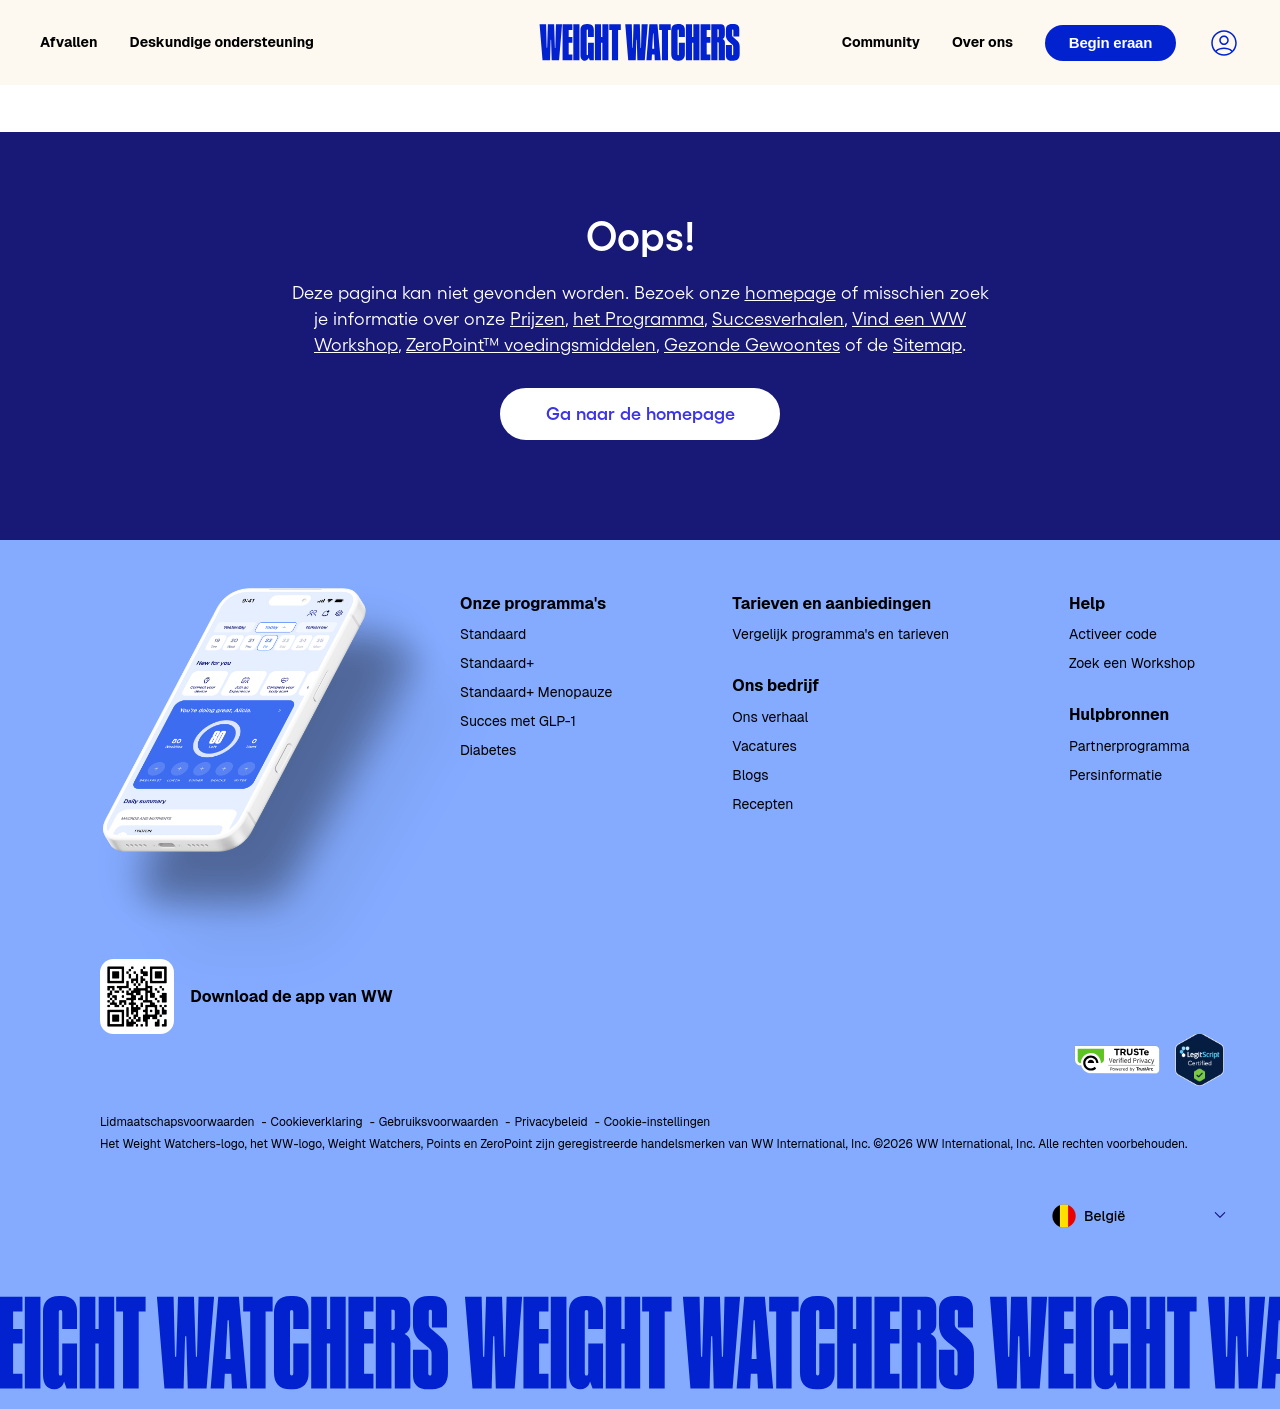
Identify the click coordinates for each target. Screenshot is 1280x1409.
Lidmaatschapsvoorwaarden (177, 1122)
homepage (790, 293)
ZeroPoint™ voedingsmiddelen (531, 345)
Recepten (762, 804)
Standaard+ (497, 663)
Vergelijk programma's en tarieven (840, 634)
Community (881, 42)
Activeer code (1113, 634)
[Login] (1110, 43)
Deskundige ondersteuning (222, 42)
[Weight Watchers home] (640, 42)
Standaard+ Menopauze (536, 692)
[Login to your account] (1224, 43)
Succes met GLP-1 (518, 721)
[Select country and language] (1140, 1216)
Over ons (982, 42)
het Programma (638, 319)
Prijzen (537, 319)
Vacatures (764, 746)
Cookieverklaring (317, 1122)
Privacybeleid (550, 1122)
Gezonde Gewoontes (752, 345)
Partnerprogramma (1129, 746)
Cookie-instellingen (657, 1122)
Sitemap (927, 345)
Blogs (750, 775)
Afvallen (69, 42)
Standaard (493, 634)
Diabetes (488, 750)
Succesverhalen (778, 319)
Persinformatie (1115, 775)
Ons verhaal (770, 717)
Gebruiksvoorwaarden (439, 1122)
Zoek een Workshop (1132, 663)
